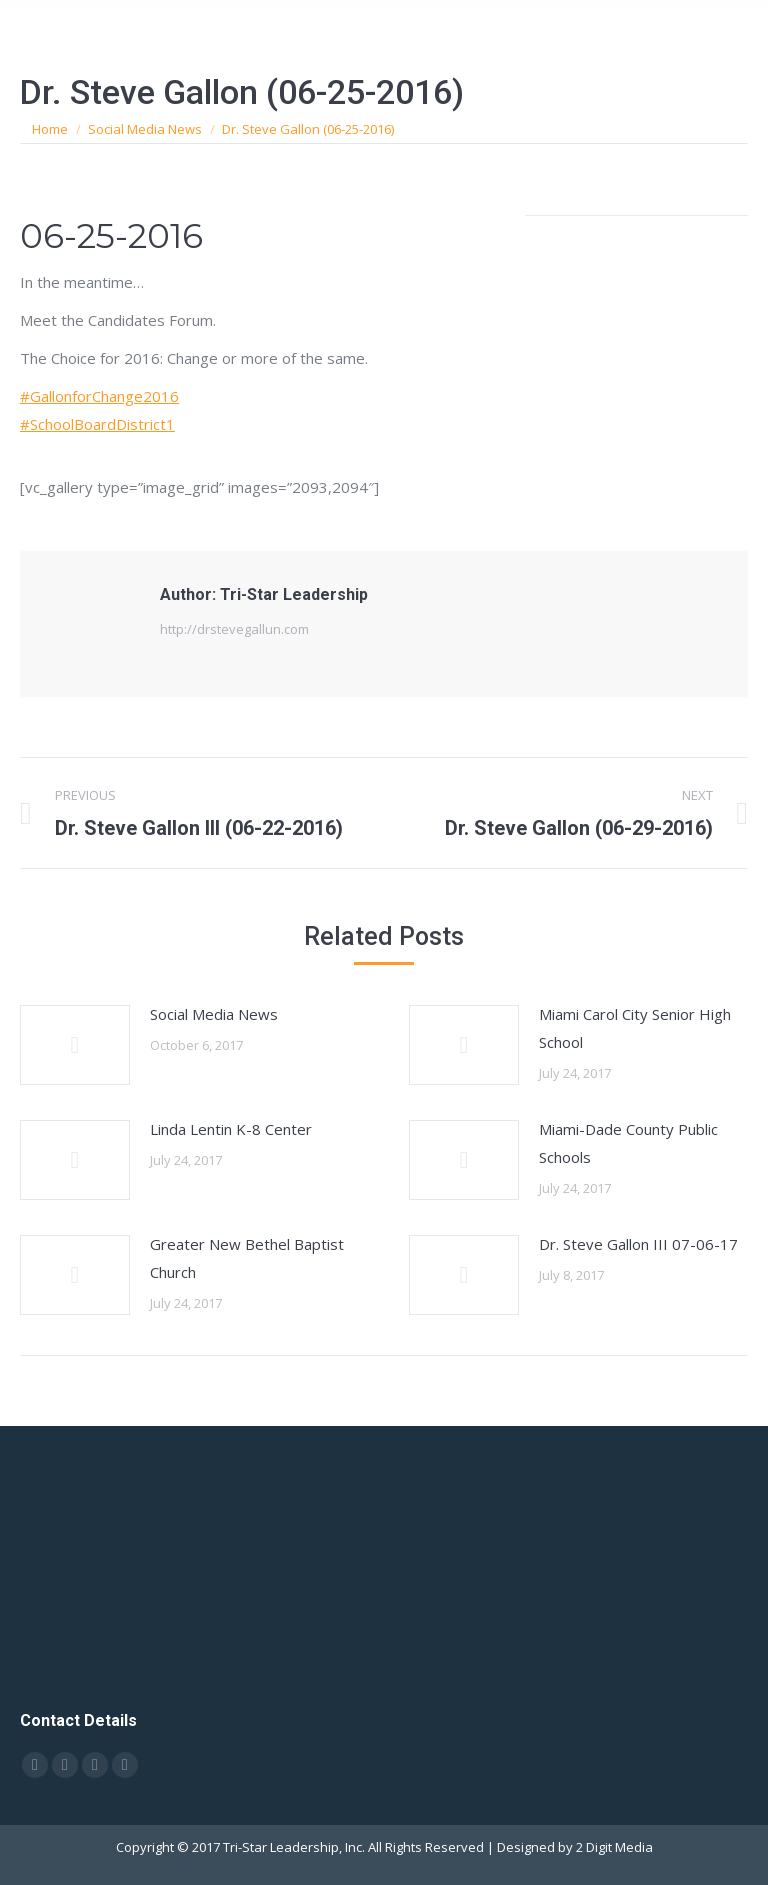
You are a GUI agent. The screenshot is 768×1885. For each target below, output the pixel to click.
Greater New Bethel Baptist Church (247, 1258)
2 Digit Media (614, 1847)
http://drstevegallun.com (234, 629)
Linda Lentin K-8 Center (231, 1129)
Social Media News (214, 1014)
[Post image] (75, 1045)
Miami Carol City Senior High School (635, 1028)
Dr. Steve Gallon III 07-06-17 (638, 1244)
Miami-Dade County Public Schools (628, 1143)
